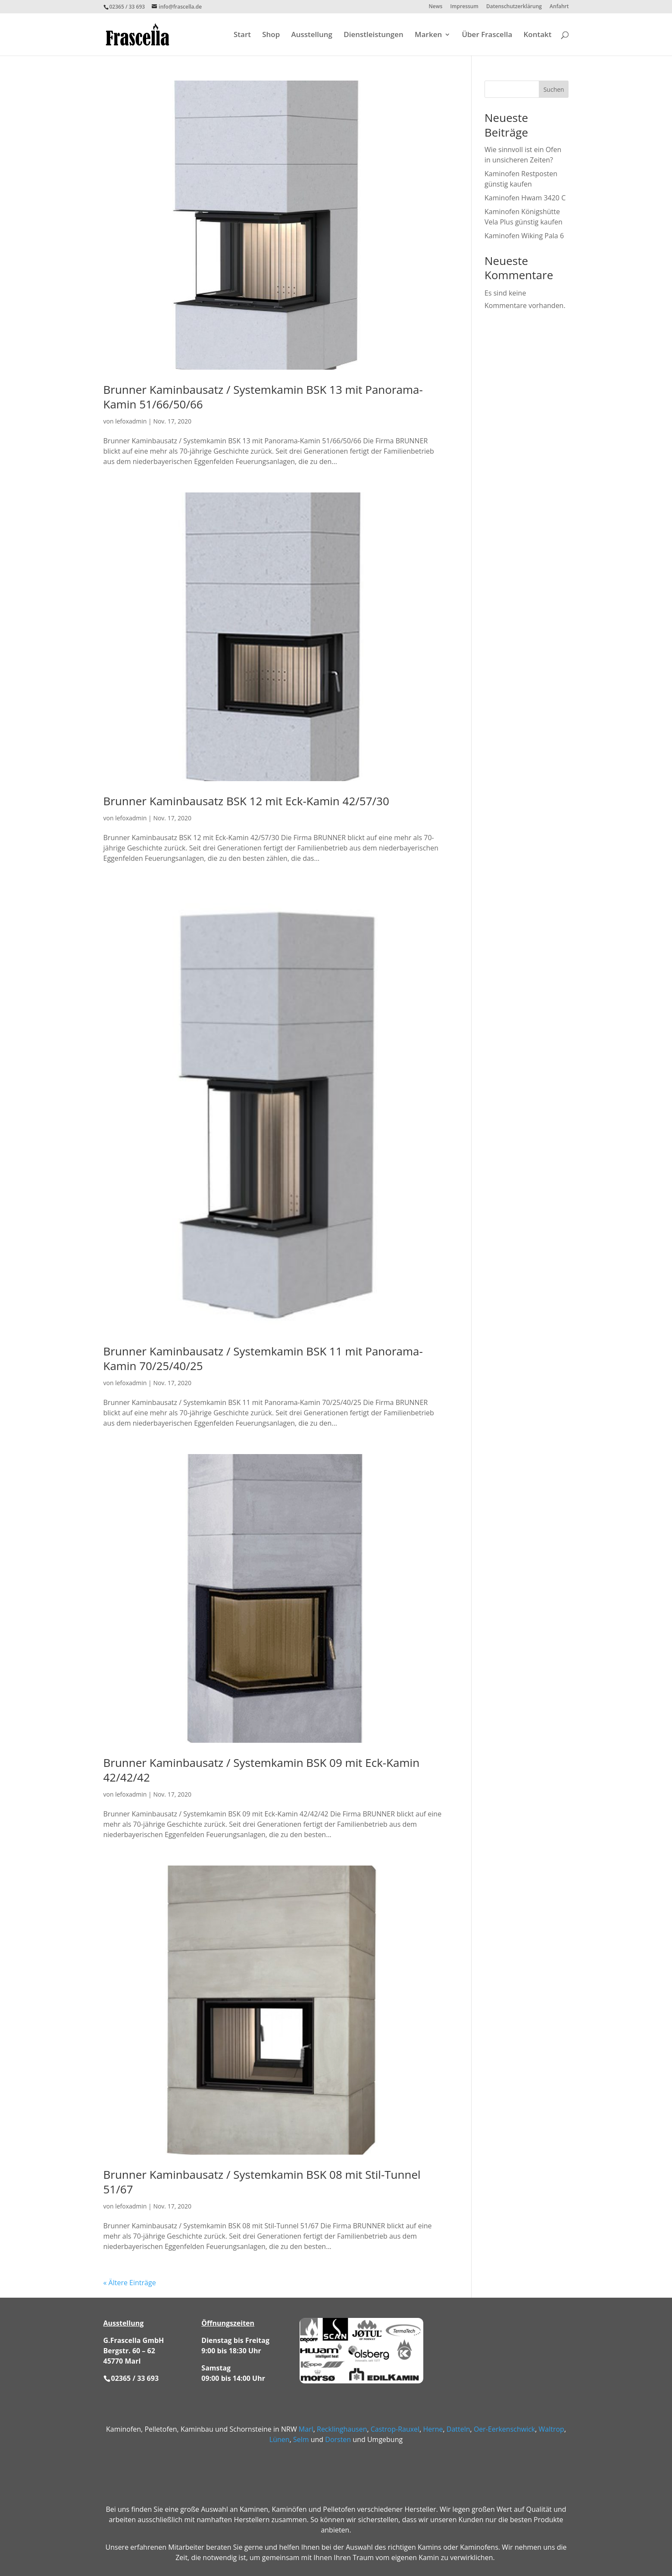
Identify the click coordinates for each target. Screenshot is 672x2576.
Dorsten (338, 2439)
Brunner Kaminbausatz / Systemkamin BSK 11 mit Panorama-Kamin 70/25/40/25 (263, 1358)
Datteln (458, 2429)
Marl (306, 2429)
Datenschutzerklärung (514, 7)
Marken (428, 35)
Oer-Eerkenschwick (504, 2429)
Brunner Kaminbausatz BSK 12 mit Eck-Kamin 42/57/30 (246, 801)
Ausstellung (311, 35)
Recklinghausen (342, 2429)
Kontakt (537, 35)
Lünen (279, 2439)
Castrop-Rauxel (395, 2429)
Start (242, 35)
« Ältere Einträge (129, 2282)
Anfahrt (559, 7)
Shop (271, 35)
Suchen (554, 89)
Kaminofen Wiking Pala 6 (524, 235)
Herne (433, 2429)
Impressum (464, 7)
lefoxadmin (131, 421)
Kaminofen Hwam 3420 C (525, 197)
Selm (301, 2439)
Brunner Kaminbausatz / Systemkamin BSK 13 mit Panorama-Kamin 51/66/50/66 (263, 397)
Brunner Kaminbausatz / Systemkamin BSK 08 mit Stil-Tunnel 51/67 (262, 2182)
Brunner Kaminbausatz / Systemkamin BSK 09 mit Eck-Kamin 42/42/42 (261, 1770)
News (435, 7)
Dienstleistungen (373, 35)
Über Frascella (487, 35)
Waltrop (551, 2429)
